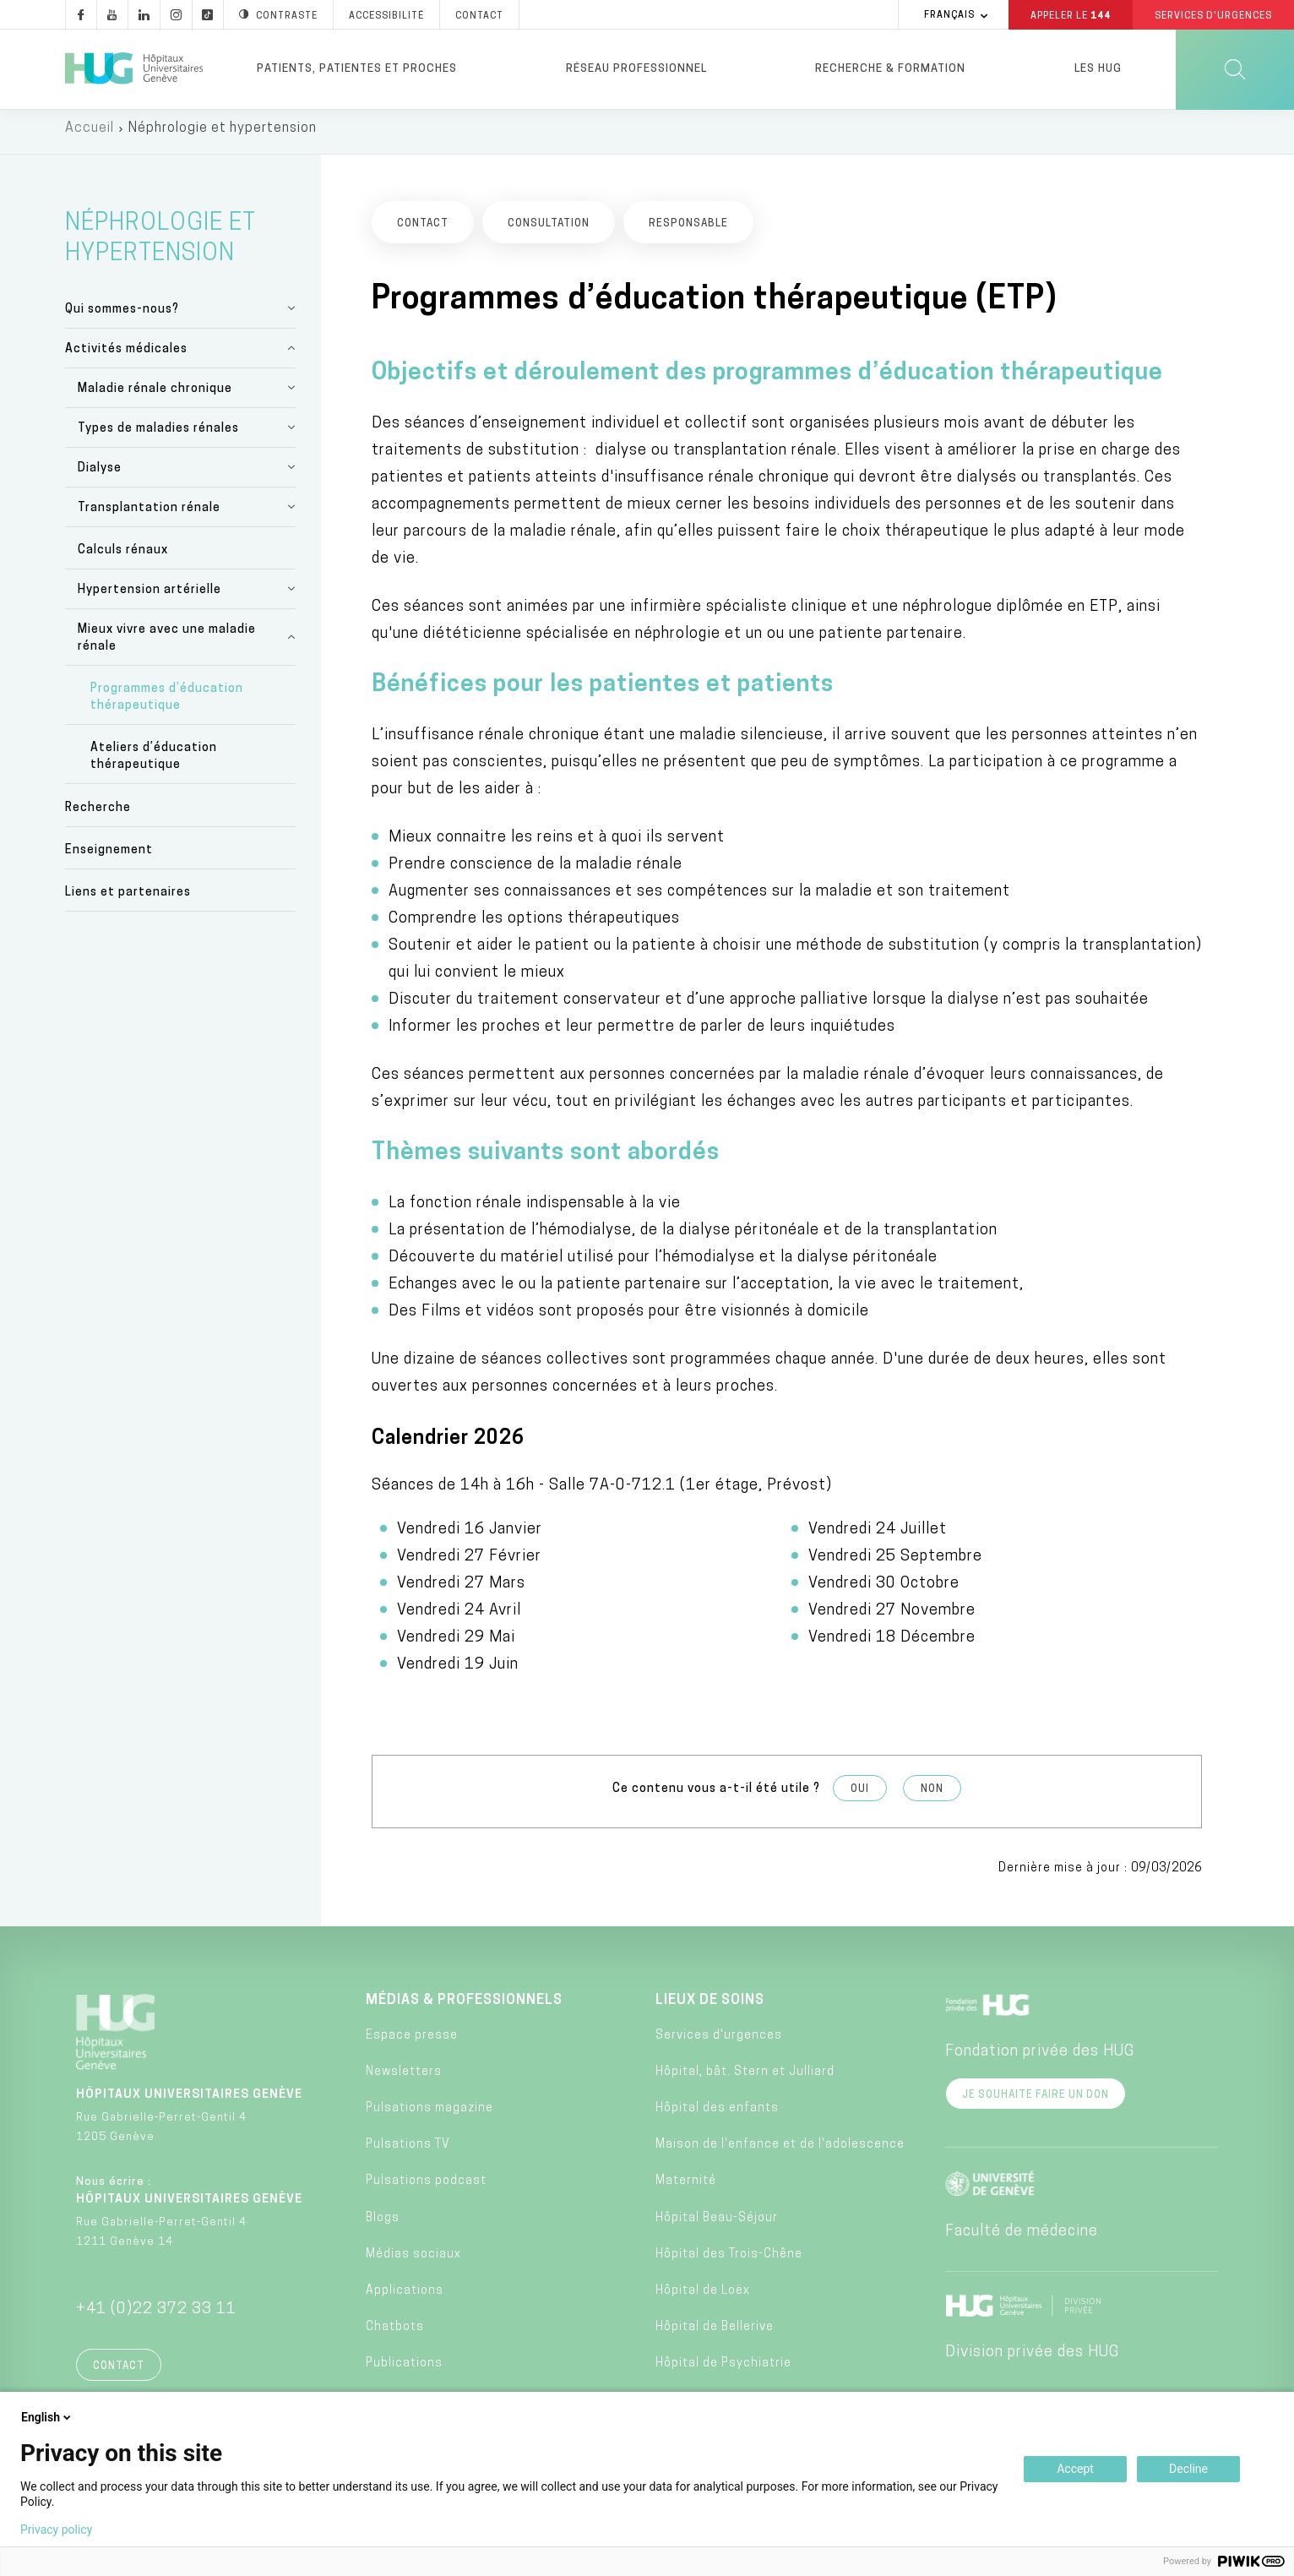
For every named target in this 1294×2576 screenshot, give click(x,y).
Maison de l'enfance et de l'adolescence (780, 2152)
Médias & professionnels (464, 2008)
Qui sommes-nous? (122, 316)
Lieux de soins (709, 2008)
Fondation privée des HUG (1039, 2059)
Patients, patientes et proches (357, 68)
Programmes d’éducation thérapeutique (166, 705)
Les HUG (1098, 68)
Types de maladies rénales (158, 435)
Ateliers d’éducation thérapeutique (153, 764)
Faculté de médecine (1021, 2239)
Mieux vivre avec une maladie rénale (167, 645)
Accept (1075, 2468)
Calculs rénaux (123, 557)
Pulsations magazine (429, 2115)
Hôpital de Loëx (702, 2297)
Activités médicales (126, 356)
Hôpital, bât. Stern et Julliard (745, 2078)
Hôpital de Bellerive (714, 2334)
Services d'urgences (718, 2042)
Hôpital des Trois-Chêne (728, 2261)
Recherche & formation (890, 68)
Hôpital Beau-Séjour (716, 2225)
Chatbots (395, 2334)
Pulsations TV (408, 2152)
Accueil (89, 135)
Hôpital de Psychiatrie (723, 2371)
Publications (404, 2371)
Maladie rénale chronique (155, 395)
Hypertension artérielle (149, 597)
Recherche (98, 815)
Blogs (383, 2225)
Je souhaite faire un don (1035, 2103)
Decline (1188, 2468)
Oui (860, 1796)
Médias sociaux (413, 2261)
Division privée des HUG (1032, 2360)
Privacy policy (56, 2529)
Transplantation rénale (149, 515)
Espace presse (412, 2042)
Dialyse (100, 475)
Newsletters (404, 2078)
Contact (118, 2374)
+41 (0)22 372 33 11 (156, 2317)
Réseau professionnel (636, 68)
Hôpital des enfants (717, 2115)
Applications (404, 2297)
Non (932, 1796)
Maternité (685, 2188)
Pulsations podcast (426, 2188)
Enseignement (109, 857)
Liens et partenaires (128, 899)
